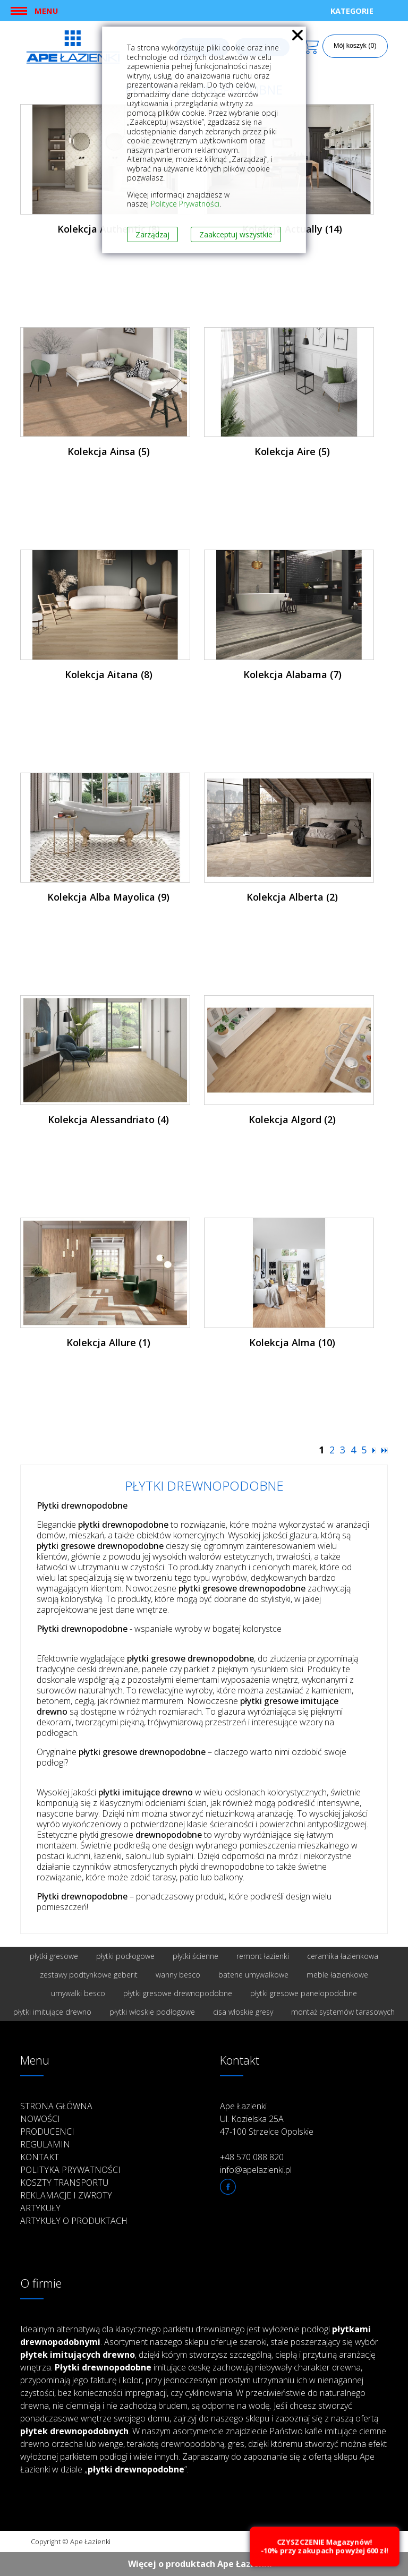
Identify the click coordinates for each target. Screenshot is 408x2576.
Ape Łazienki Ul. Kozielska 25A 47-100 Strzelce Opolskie (266, 2118)
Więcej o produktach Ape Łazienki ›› (204, 2564)
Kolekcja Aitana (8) (108, 674)
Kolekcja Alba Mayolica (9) (108, 897)
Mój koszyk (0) (355, 45)
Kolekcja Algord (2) (292, 1119)
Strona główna (56, 2106)
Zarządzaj (152, 234)
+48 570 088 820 (252, 2157)
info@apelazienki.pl (256, 2170)
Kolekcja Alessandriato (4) (108, 1119)
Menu (46, 10)
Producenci (47, 2131)
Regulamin (45, 2144)
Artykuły (40, 2208)
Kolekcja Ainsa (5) (108, 451)
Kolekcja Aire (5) (292, 451)
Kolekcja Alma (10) (292, 1342)
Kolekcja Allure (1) (108, 1342)
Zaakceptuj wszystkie (236, 234)
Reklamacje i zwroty (66, 2195)
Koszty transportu (64, 2182)
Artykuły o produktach (74, 2221)
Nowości (40, 2119)
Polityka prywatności (70, 2170)
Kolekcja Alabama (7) (292, 674)
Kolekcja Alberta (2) (292, 897)
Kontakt (39, 2157)
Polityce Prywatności (185, 204)
